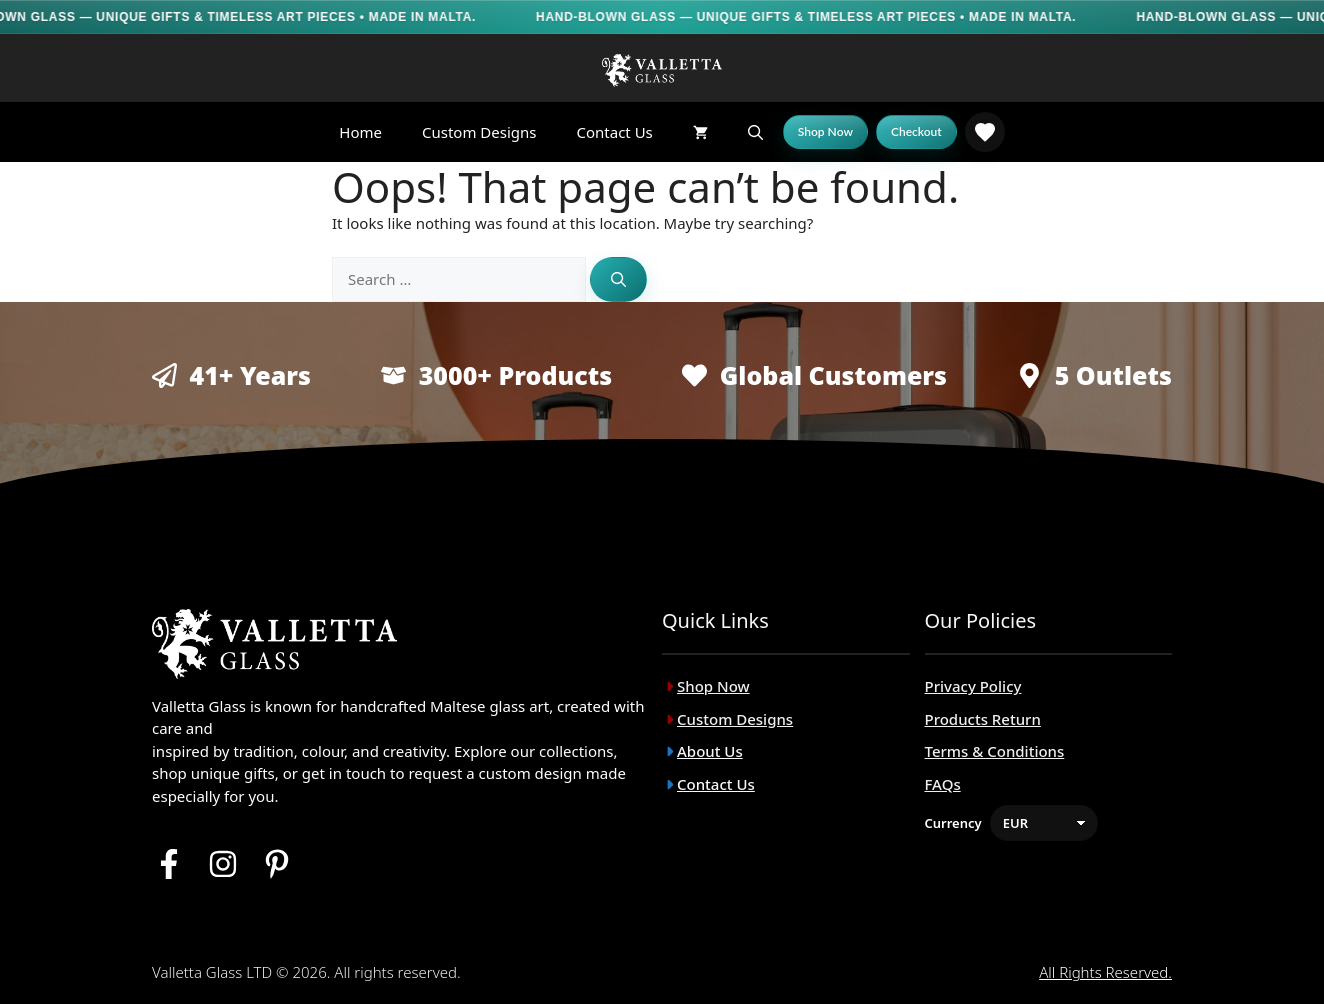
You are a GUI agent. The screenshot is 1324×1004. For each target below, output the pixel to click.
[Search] (618, 279)
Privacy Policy (973, 686)
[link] (985, 132)
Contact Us (614, 132)
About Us (710, 751)
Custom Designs (479, 132)
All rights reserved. (1105, 972)
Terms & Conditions (995, 751)
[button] (755, 132)
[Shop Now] (825, 132)
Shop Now (713, 686)
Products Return (983, 719)
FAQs (943, 784)
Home (360, 132)
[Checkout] (916, 132)
